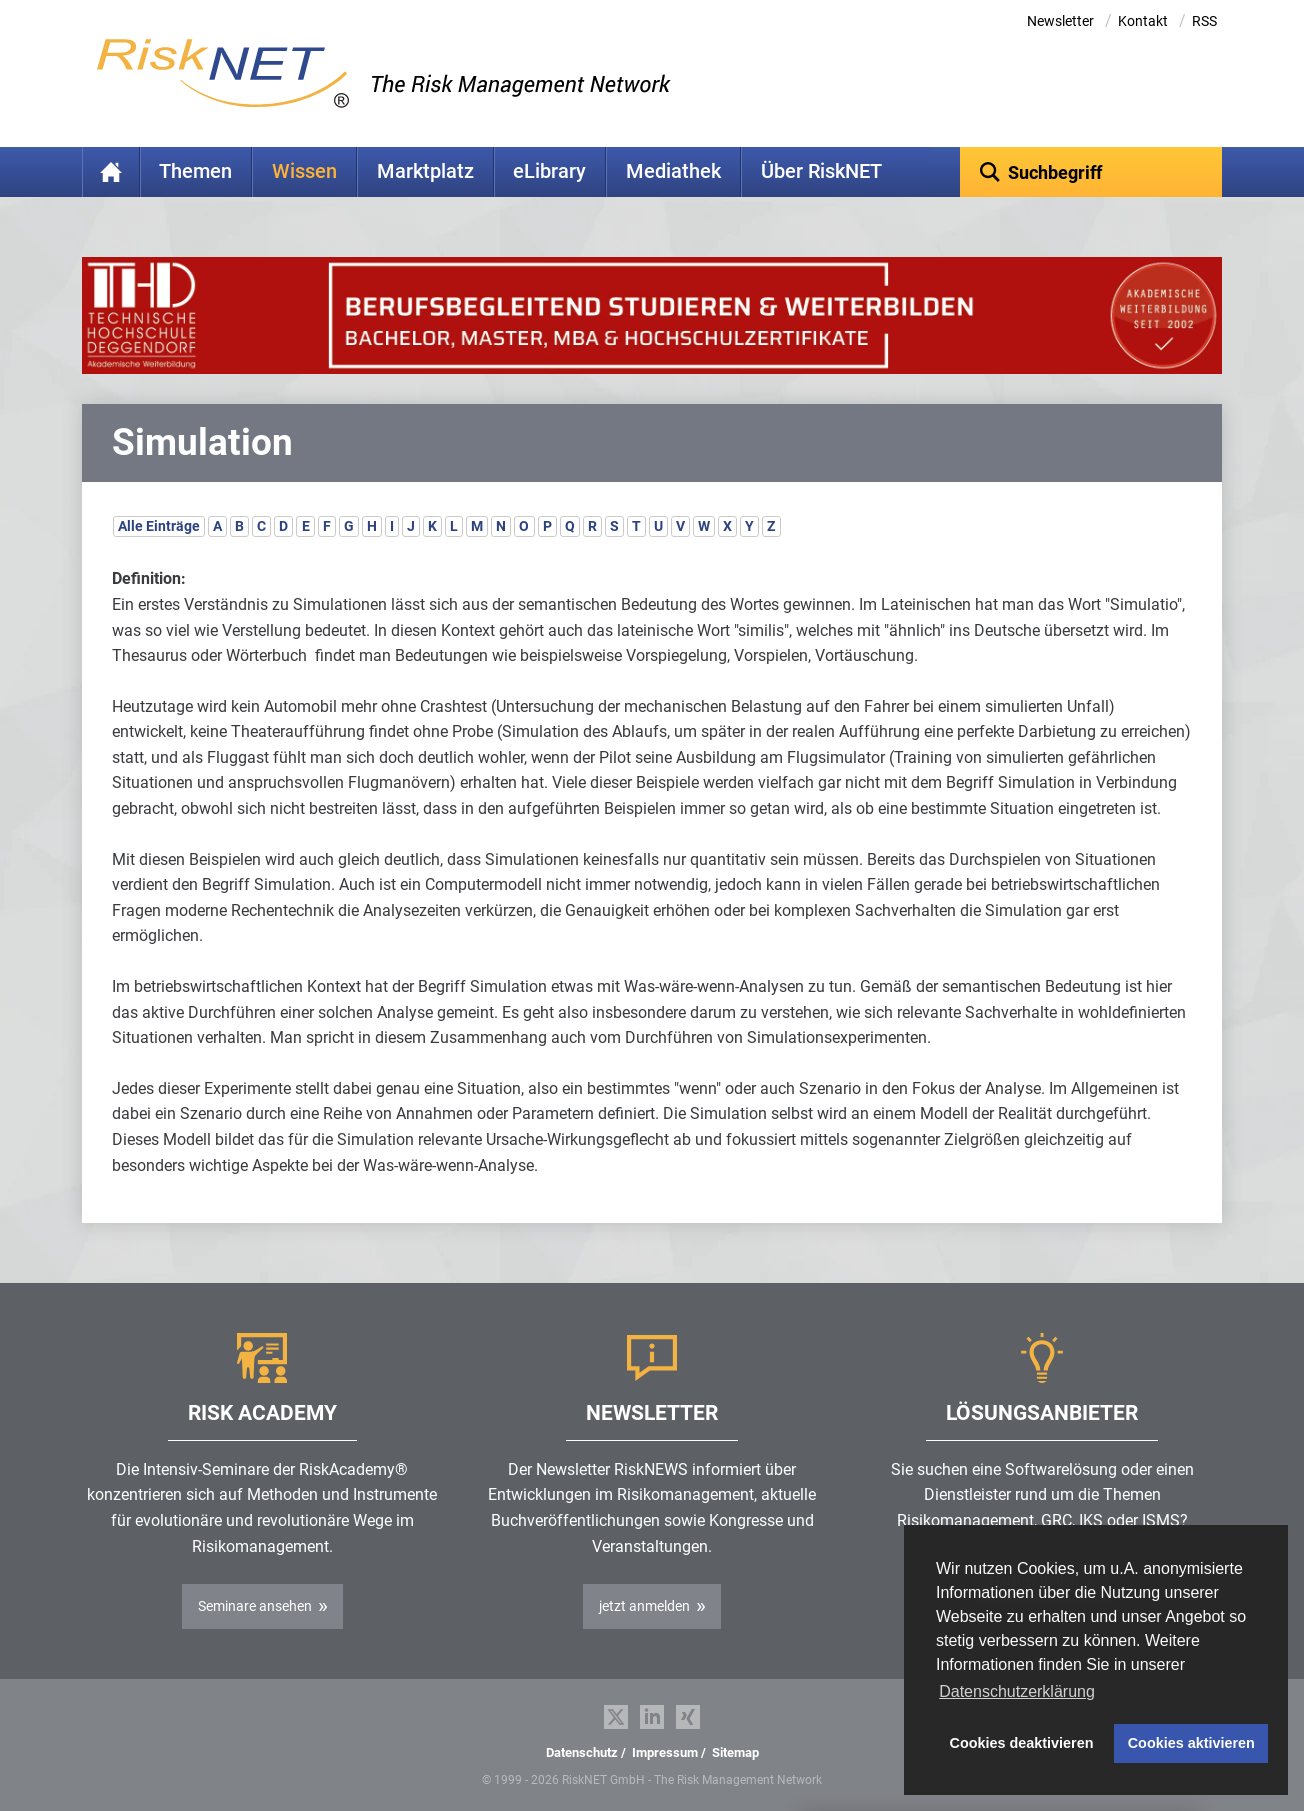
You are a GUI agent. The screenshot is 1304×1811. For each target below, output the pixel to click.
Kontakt (1143, 21)
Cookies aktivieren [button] (1191, 1743)
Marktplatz (425, 171)
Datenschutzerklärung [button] (1017, 1691)
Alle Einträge (159, 526)
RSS (1204, 21)
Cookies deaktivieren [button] (1022, 1743)
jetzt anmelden (644, 1606)
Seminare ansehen (255, 1606)
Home (111, 172)
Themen (195, 171)
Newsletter (1060, 21)
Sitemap (735, 1752)
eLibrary (549, 171)
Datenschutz (582, 1752)
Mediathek (673, 171)
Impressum (665, 1752)
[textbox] (1091, 172)
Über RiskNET (821, 171)
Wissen (304, 171)
